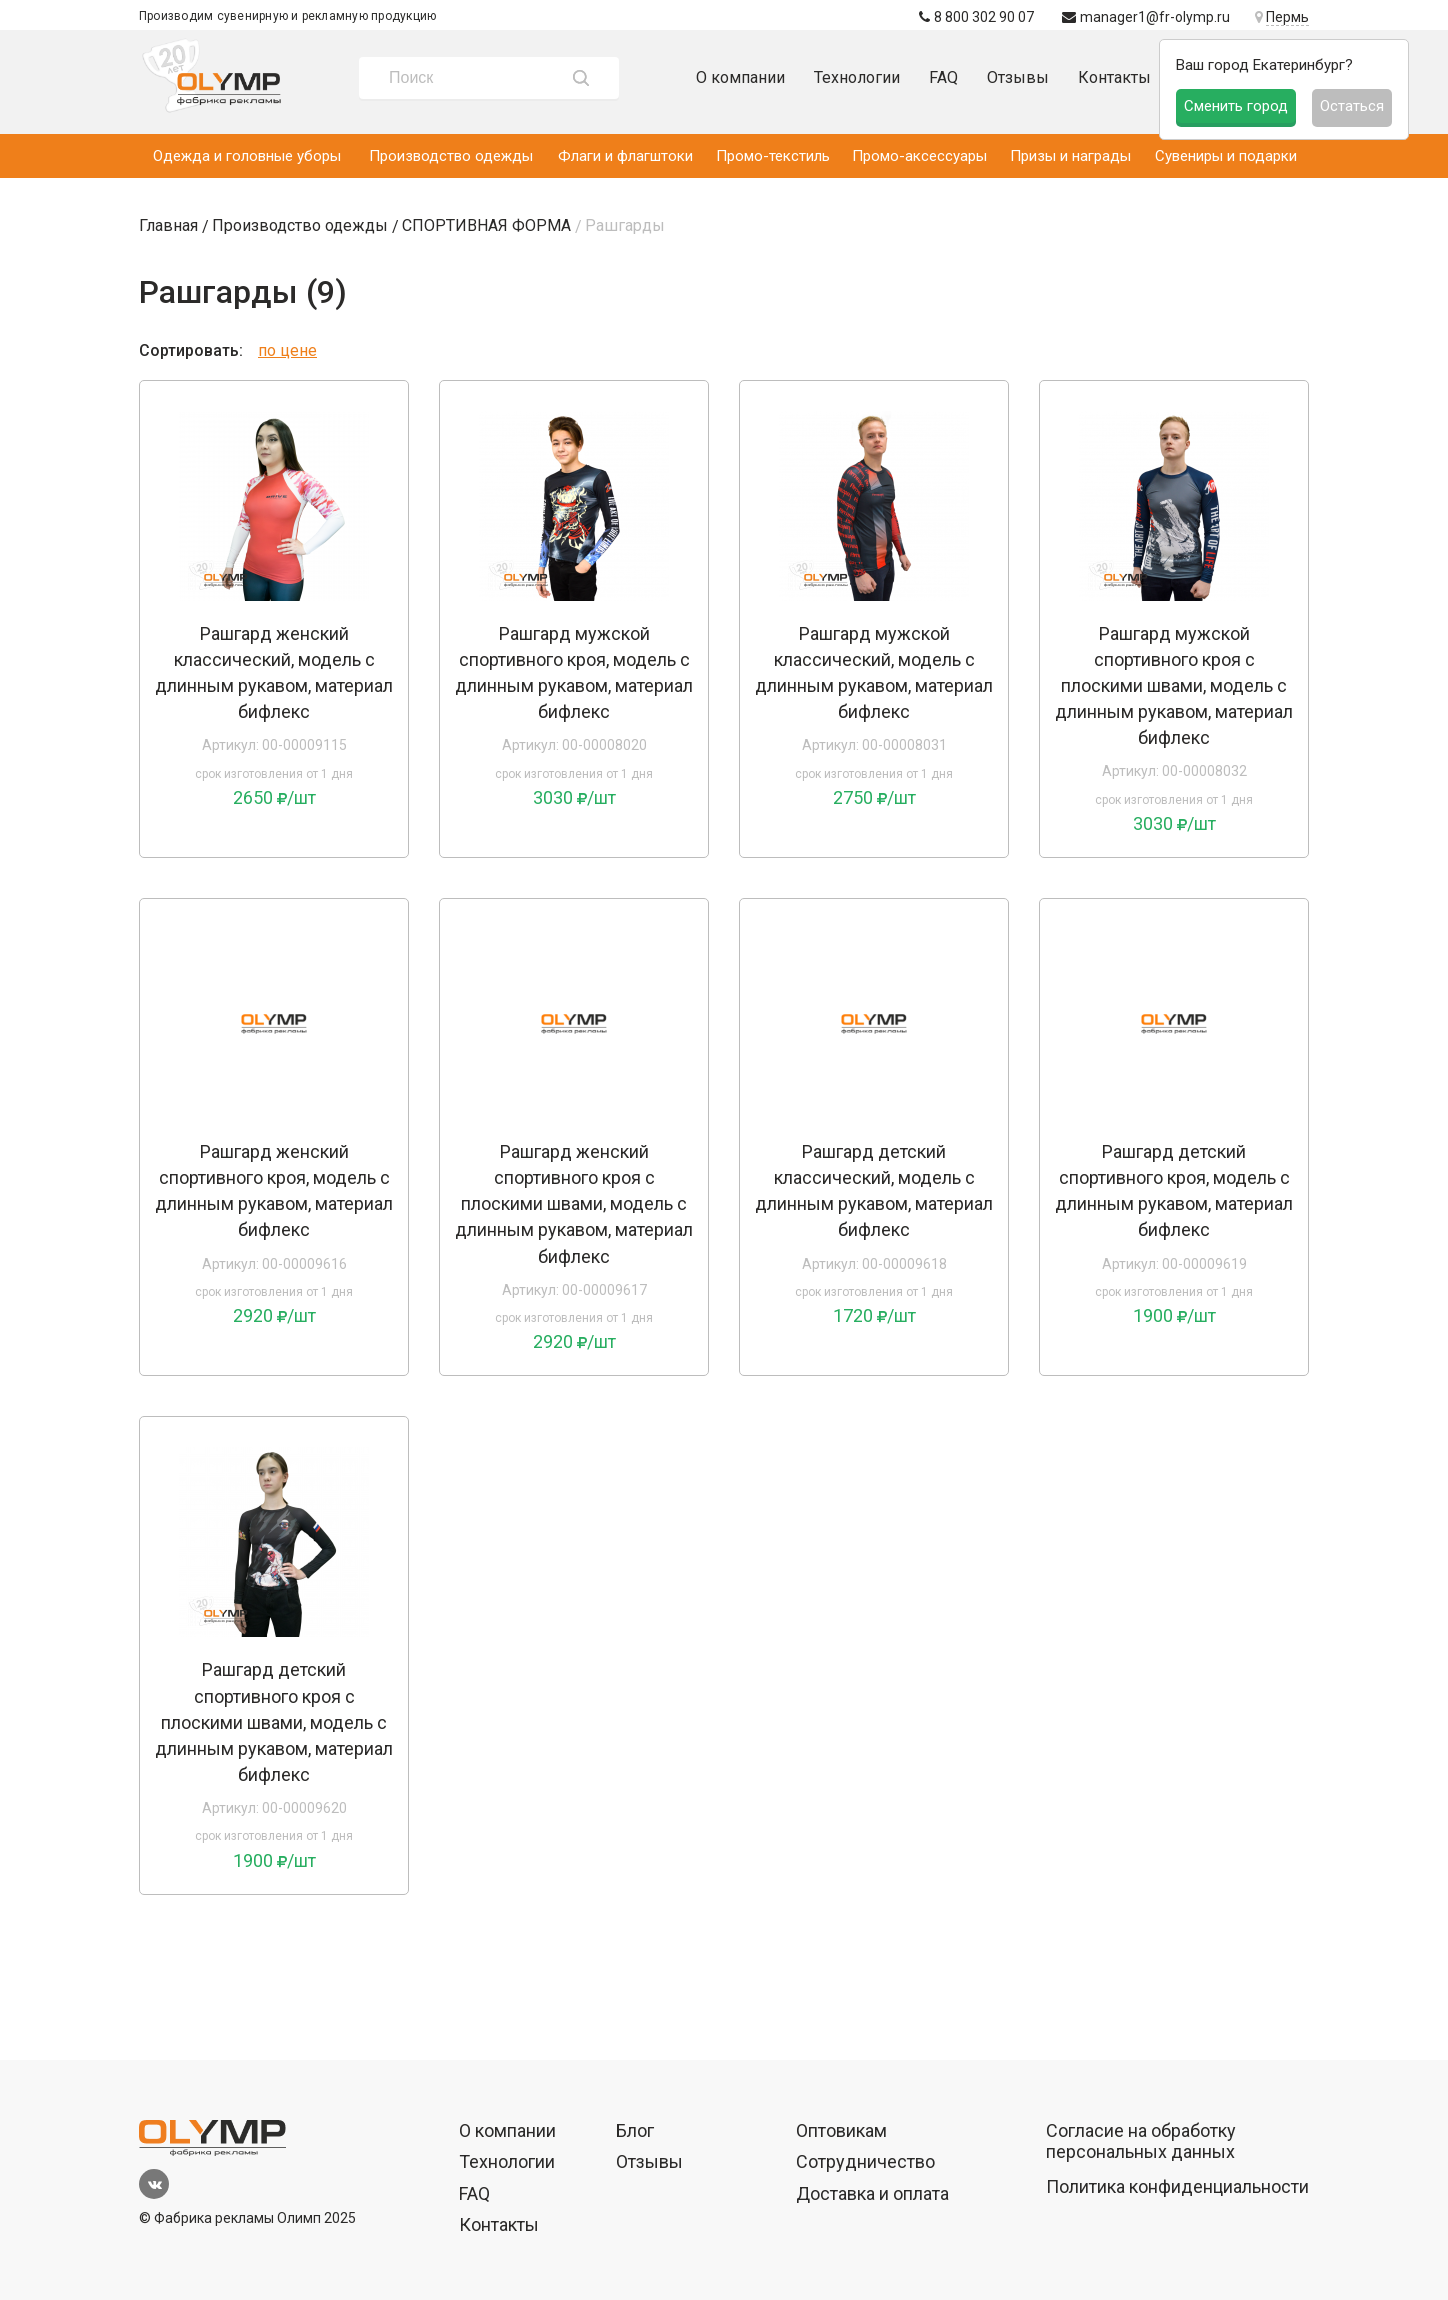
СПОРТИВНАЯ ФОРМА (486, 225)
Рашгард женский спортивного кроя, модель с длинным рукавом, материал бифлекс (274, 1190)
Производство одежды (451, 156)
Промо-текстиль (773, 156)
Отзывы (1018, 77)
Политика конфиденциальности (1177, 2186)
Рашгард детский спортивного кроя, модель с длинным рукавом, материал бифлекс (1174, 1190)
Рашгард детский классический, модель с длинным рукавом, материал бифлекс (874, 1190)
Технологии (857, 77)
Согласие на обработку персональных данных (1141, 2141)
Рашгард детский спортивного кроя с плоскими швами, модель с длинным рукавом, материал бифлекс (274, 1721)
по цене (287, 350)
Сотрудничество (865, 2161)
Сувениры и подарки (1226, 156)
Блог (635, 2130)
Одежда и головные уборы (247, 156)
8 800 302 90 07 (976, 17)
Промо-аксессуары (919, 156)
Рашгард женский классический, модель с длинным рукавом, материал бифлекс (274, 672)
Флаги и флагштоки (625, 156)
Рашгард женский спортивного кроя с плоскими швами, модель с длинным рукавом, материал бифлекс (574, 1203)
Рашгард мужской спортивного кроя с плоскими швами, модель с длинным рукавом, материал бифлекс (1174, 685)
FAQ (943, 77)
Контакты (1114, 77)
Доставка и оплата (872, 2193)
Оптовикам (841, 2130)
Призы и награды (1070, 156)
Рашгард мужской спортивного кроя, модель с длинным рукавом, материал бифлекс (574, 672)
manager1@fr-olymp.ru (1146, 17)
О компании (740, 77)
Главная (168, 225)
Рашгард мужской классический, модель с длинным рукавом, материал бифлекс (874, 672)
